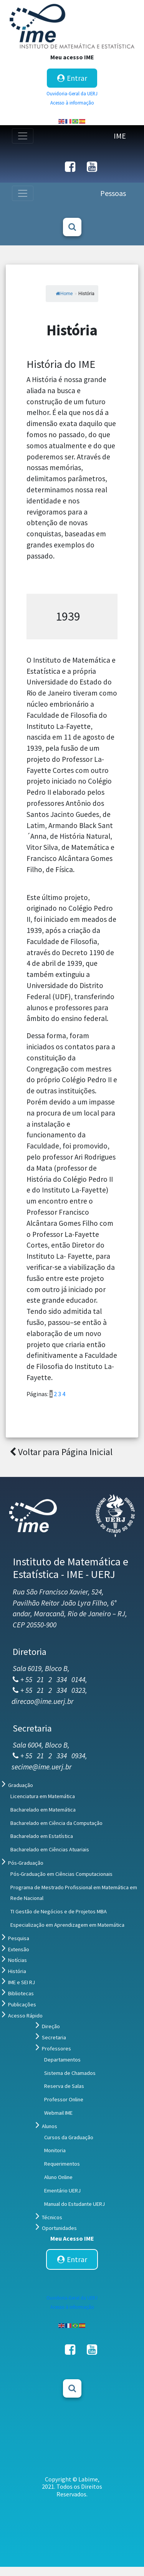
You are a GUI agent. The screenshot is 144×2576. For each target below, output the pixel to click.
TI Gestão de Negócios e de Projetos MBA (58, 1911)
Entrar (72, 78)
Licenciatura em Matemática (42, 1796)
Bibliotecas (21, 1993)
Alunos (49, 2126)
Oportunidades (59, 2228)
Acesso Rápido (25, 2015)
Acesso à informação (72, 103)
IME (120, 135)
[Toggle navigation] (22, 136)
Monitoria (55, 2150)
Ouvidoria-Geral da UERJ (72, 93)
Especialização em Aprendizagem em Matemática (67, 1924)
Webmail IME (58, 2112)
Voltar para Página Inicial (61, 1452)
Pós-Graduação (25, 1862)
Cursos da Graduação (68, 2137)
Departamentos (62, 2059)
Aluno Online (58, 2177)
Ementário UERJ (62, 2190)
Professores (56, 2048)
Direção (51, 2026)
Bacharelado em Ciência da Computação (56, 1823)
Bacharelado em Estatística (41, 1836)
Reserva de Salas (64, 2086)
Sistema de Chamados (70, 2073)
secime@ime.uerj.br (42, 1766)
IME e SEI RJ (21, 1982)
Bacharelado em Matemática (43, 1809)
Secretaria (54, 2037)
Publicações (22, 2004)
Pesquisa (18, 1938)
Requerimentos (62, 2163)
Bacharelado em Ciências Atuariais (49, 1849)
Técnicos (52, 2217)
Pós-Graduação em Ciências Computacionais (61, 1873)
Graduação (20, 1785)
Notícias (17, 1960)
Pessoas (113, 193)
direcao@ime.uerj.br (43, 1701)
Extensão (18, 1949)
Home (64, 293)
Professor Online (63, 2099)
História (17, 1971)
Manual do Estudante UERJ (74, 2203)
